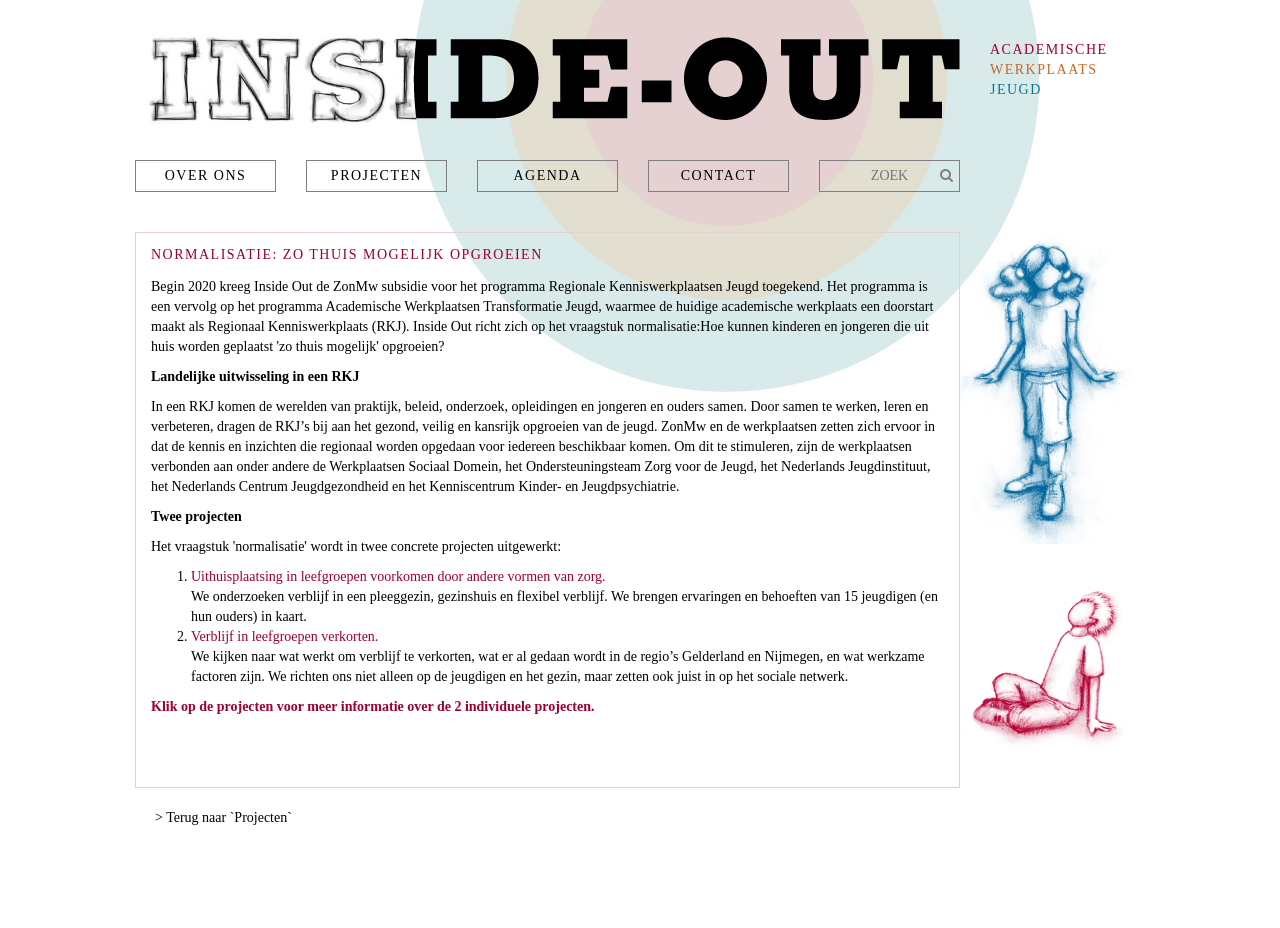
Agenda (547, 175)
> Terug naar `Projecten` (223, 817)
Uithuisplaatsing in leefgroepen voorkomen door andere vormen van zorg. (398, 576)
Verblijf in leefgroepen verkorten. (284, 636)
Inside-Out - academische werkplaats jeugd (547, 85)
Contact (719, 175)
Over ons (206, 175)
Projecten (376, 175)
